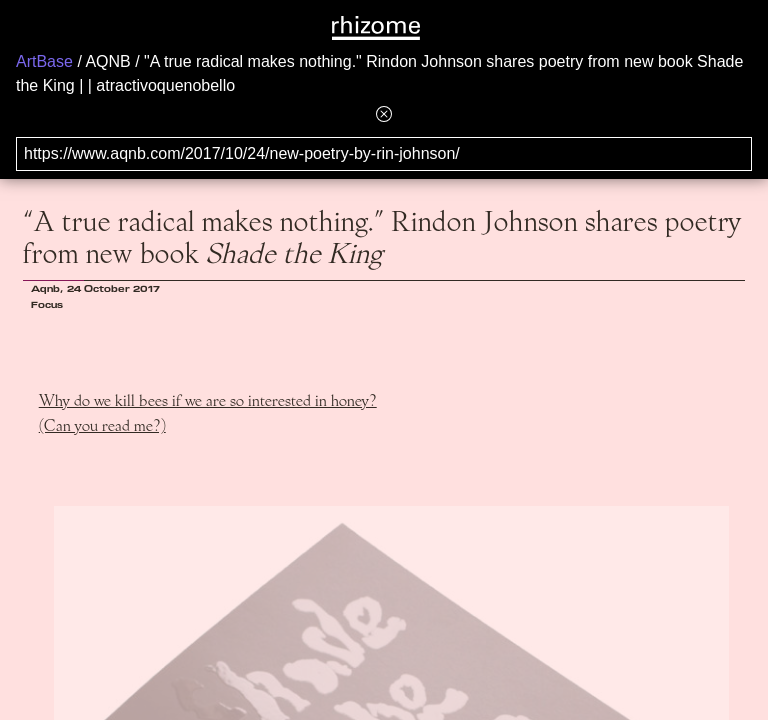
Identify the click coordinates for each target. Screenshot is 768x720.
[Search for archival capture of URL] (384, 154)
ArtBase (44, 61)
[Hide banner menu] (384, 113)
